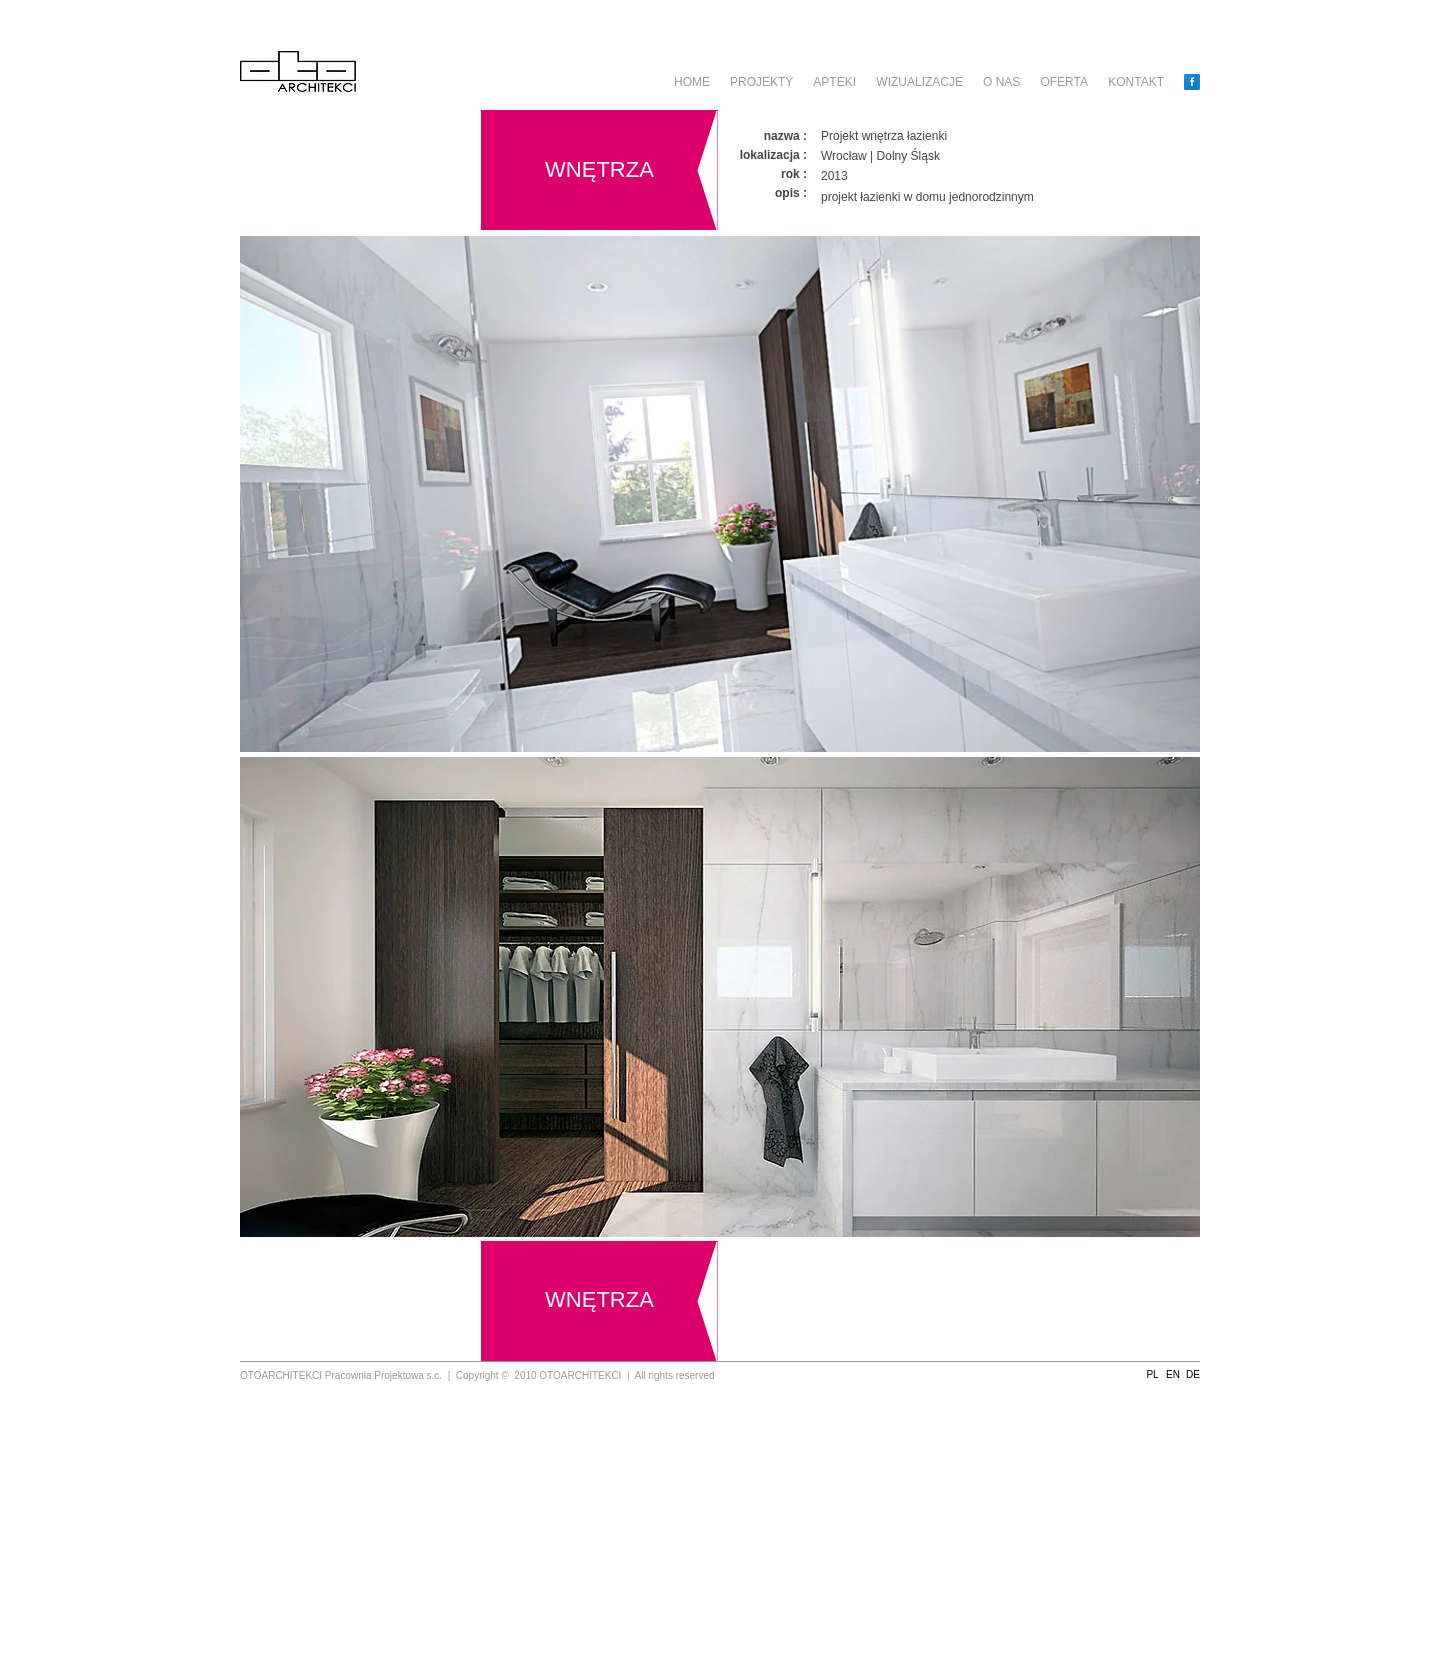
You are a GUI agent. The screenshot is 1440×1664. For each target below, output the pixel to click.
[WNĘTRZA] (599, 170)
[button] (1152, 1375)
